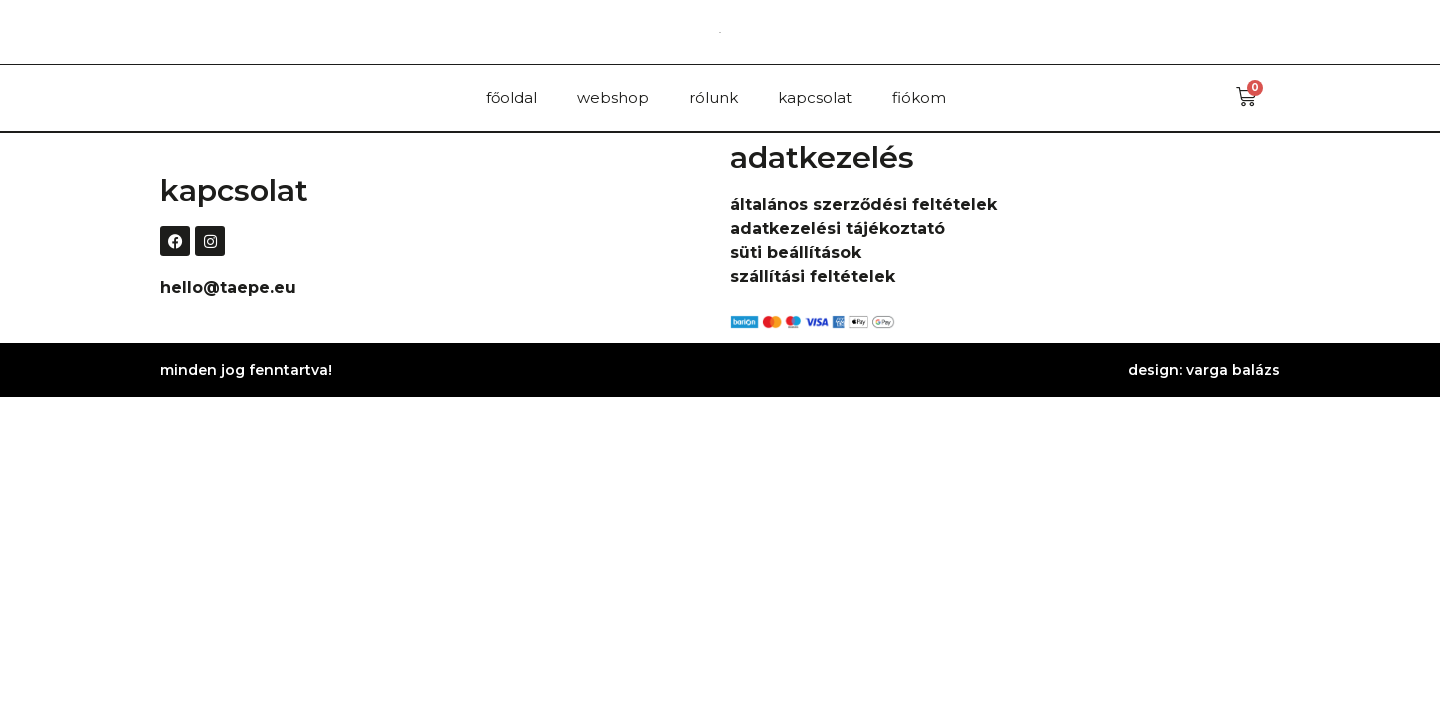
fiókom (919, 97)
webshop (613, 97)
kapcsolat (815, 97)
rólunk (713, 97)
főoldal (511, 97)
